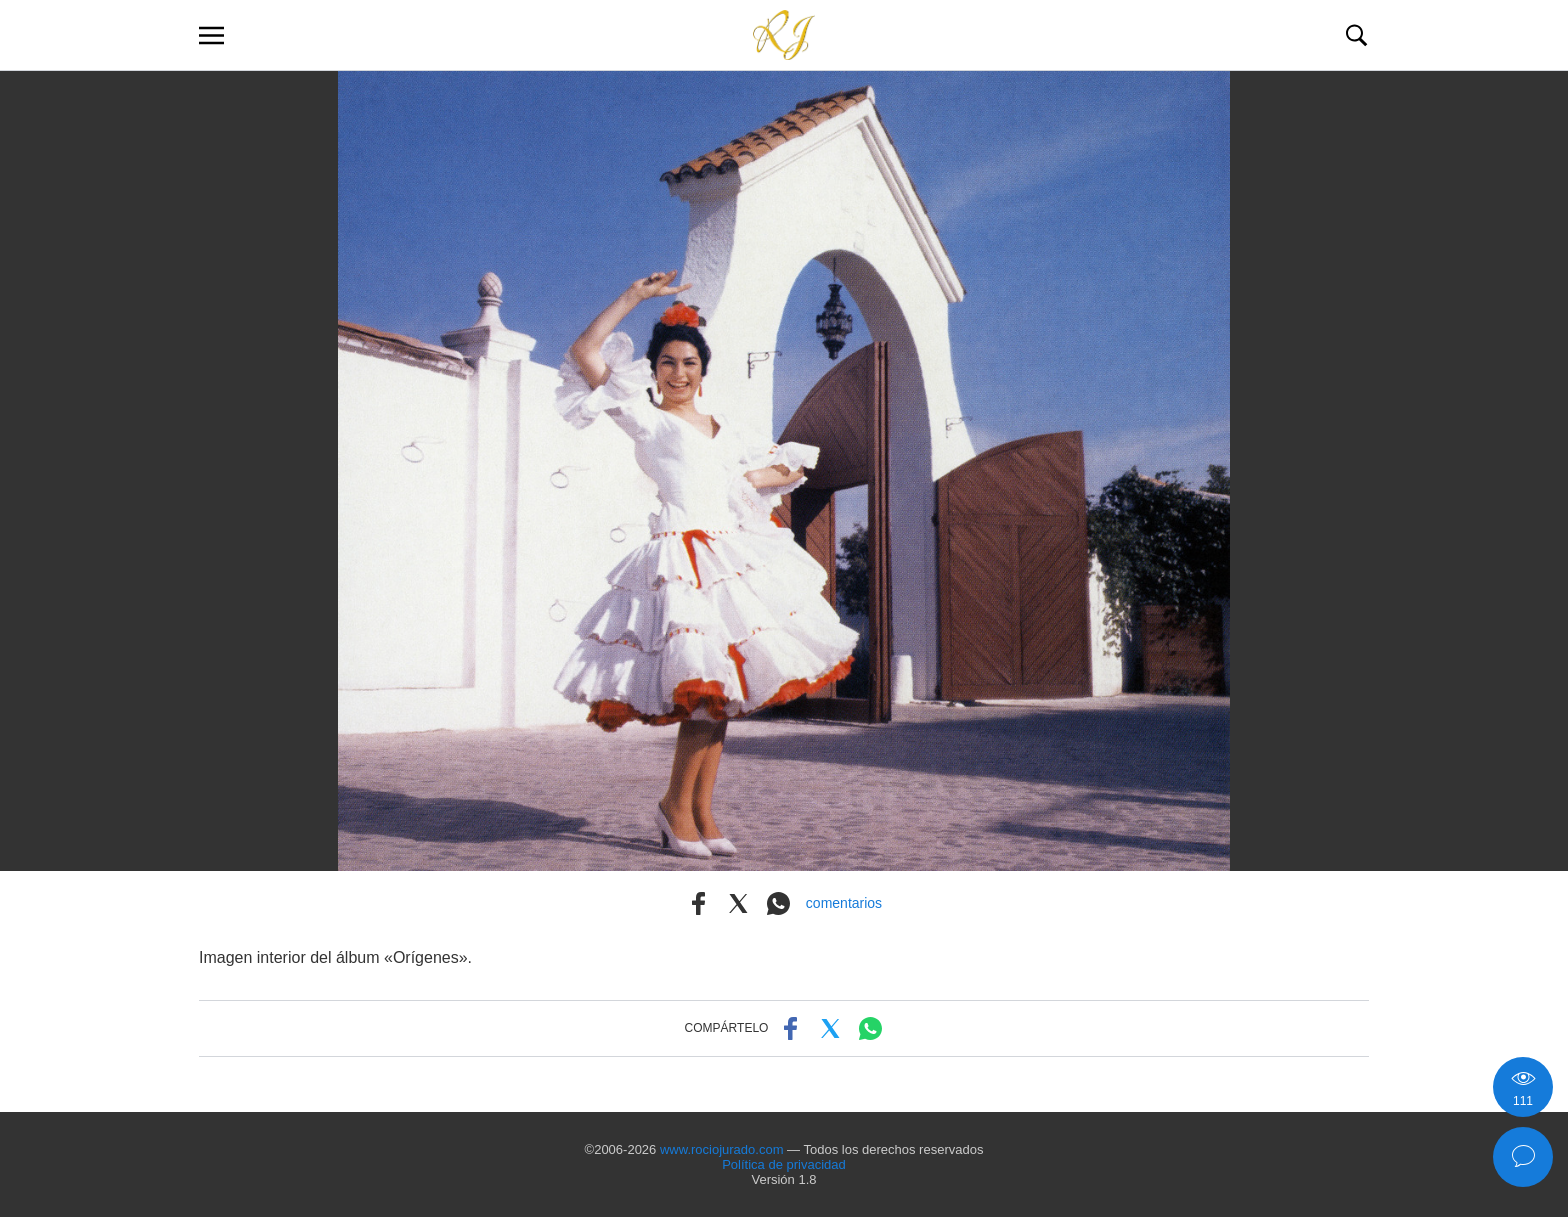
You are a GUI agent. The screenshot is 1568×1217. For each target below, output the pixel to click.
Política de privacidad (784, 1164)
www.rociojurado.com (722, 1149)
